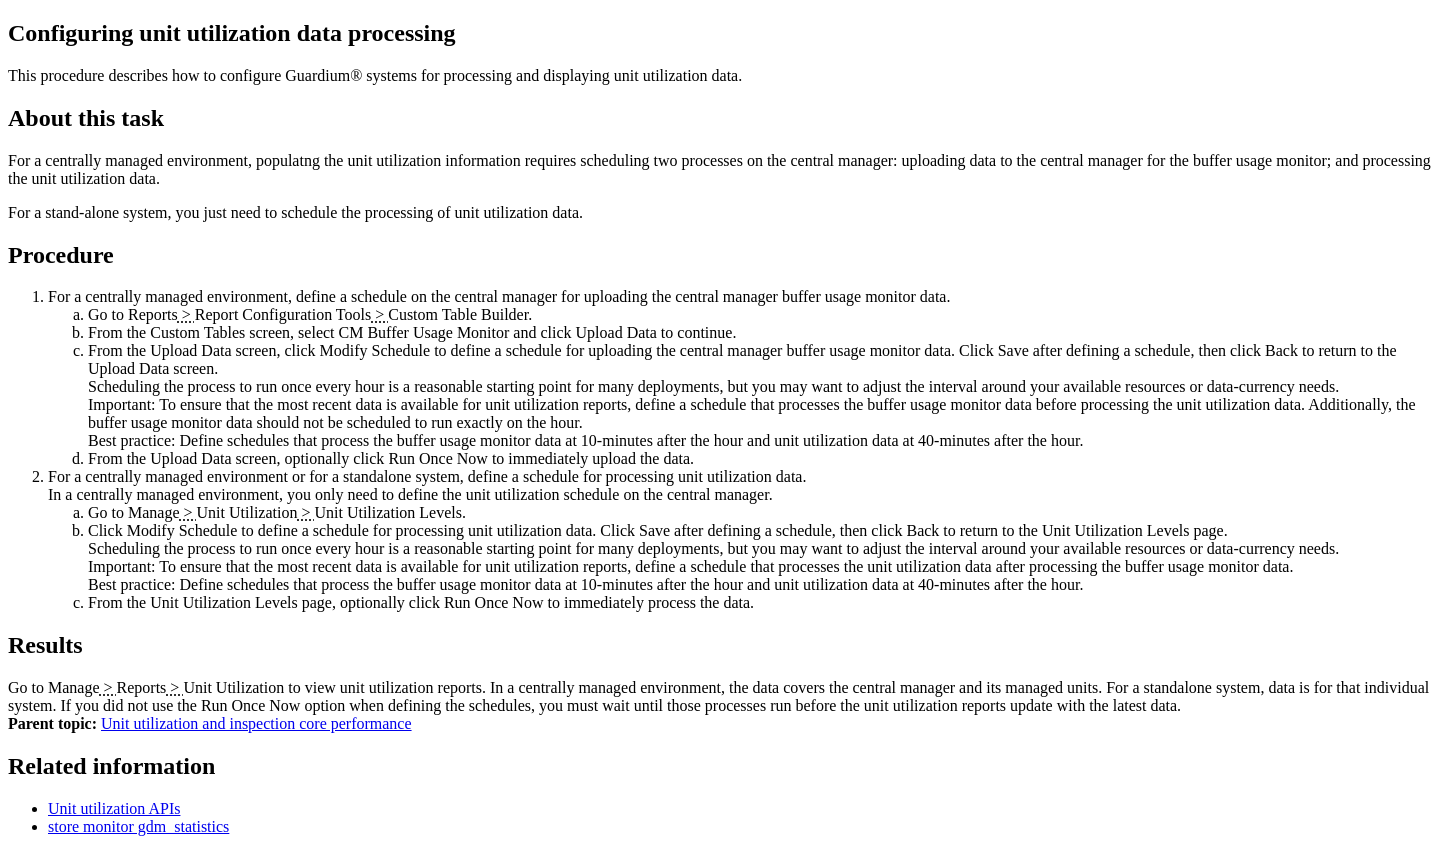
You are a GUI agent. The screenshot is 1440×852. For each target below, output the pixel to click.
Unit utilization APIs (114, 808)
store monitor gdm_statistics (138, 826)
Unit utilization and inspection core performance (256, 723)
